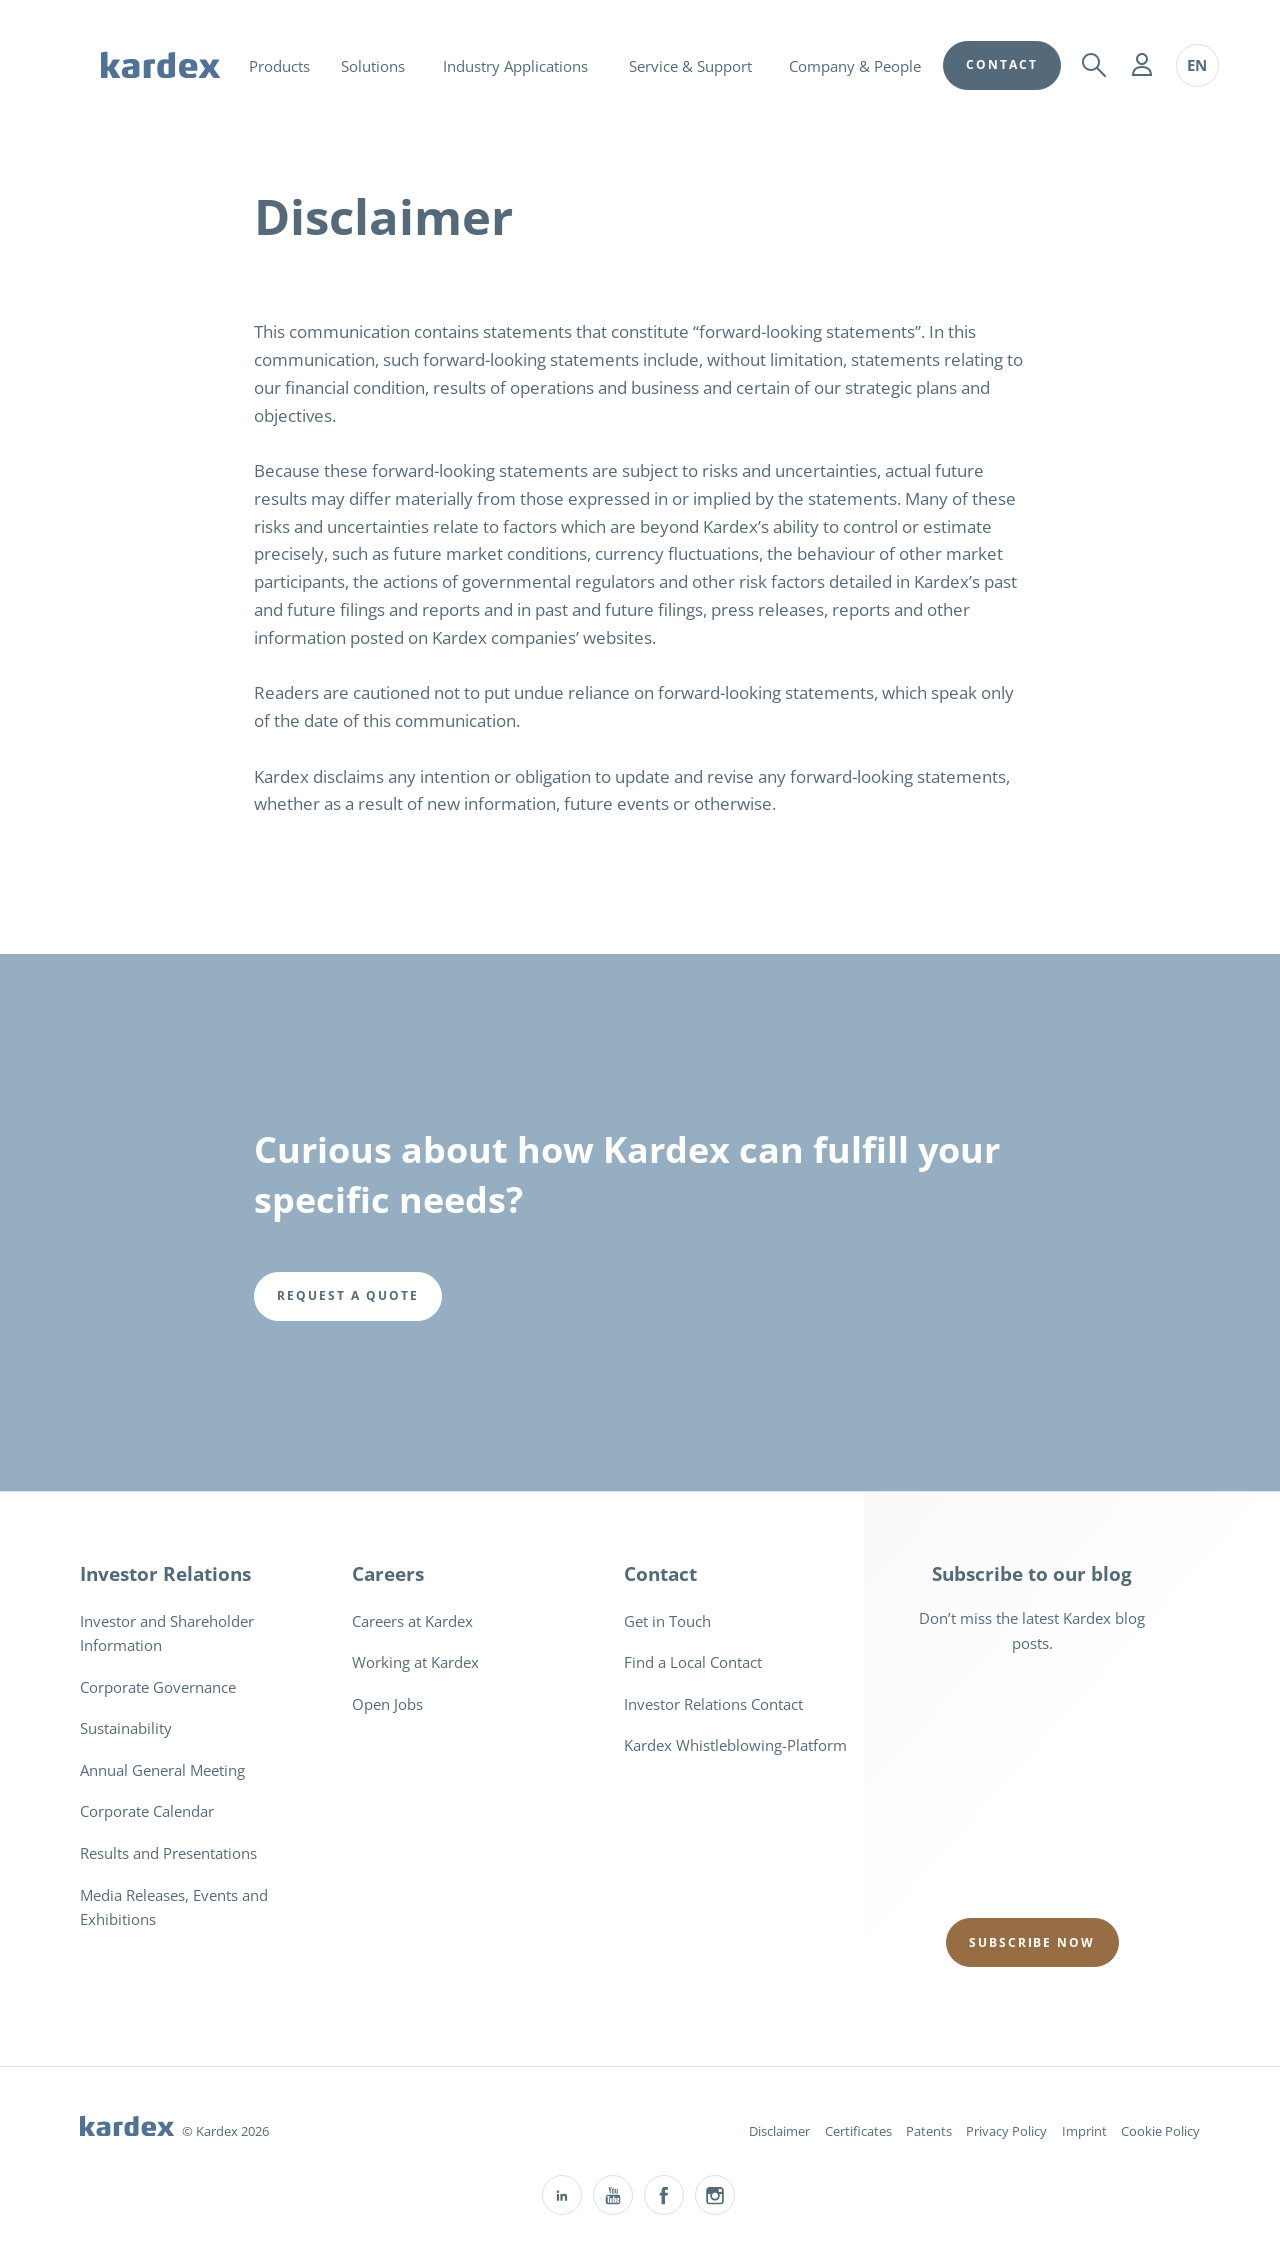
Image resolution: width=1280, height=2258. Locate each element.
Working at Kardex (415, 1662)
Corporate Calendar (147, 1811)
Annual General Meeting (162, 1770)
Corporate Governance (158, 1687)
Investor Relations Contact (713, 1704)
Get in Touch (667, 1621)
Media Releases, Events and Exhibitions (174, 1907)
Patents (929, 2131)
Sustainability (126, 1728)
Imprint (1084, 2131)
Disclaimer (779, 2131)
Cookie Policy (1160, 2131)
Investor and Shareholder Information (167, 1633)
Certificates (858, 2131)
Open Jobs (387, 1704)
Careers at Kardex (412, 1621)
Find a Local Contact (693, 1662)
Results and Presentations (168, 1853)
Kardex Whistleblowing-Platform (735, 1745)
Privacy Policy (1006, 2131)
